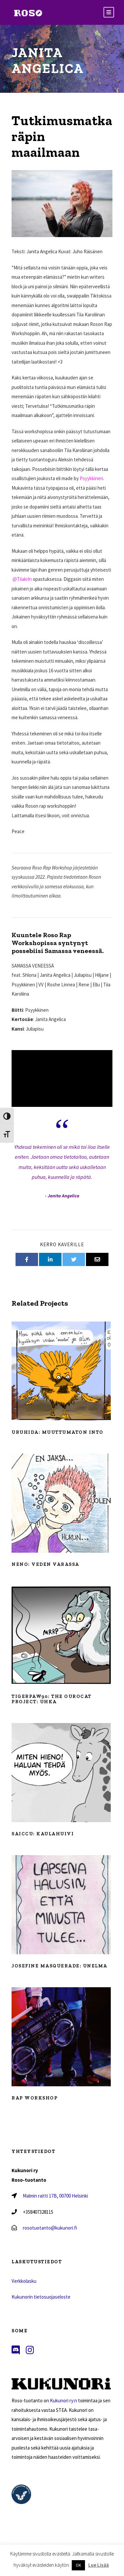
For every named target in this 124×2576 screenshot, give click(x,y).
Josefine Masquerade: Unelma (59, 1966)
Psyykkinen (91, 478)
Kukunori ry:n (63, 2400)
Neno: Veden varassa (45, 1564)
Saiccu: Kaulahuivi (43, 1834)
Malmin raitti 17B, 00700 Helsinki (55, 2196)
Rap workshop (35, 2098)
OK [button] (78, 2565)
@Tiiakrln (22, 579)
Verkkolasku (24, 2281)
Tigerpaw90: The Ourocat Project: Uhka (52, 1699)
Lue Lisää (98, 2565)
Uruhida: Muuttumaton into (57, 1432)
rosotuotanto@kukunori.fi (50, 2228)
